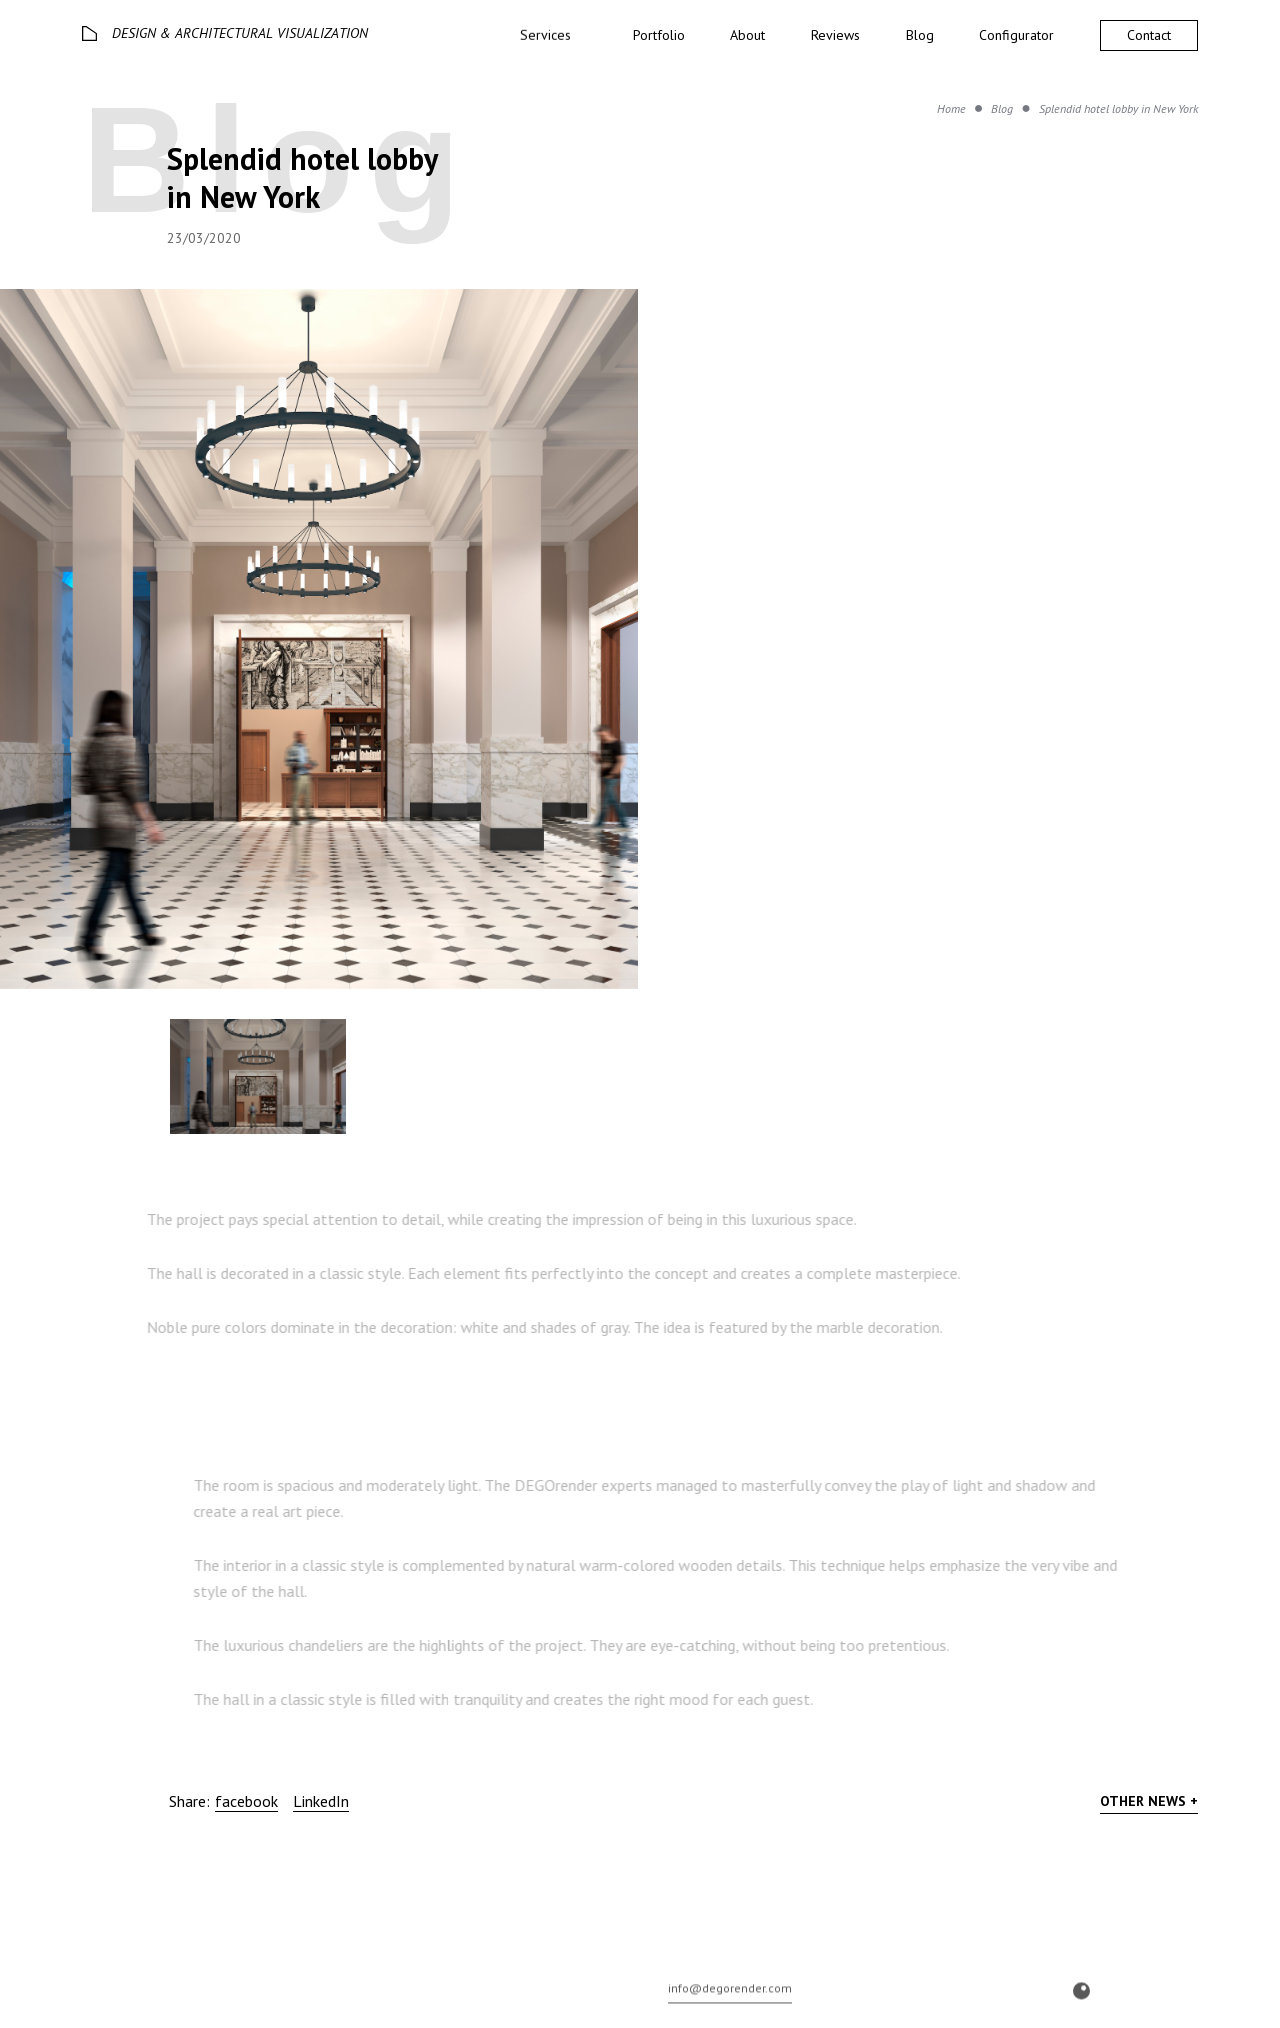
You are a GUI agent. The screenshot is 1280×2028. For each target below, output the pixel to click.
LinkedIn (321, 1801)
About (747, 35)
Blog (920, 35)
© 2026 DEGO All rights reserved (162, 2010)
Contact (1149, 35)
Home (951, 108)
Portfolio (659, 35)
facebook (246, 1801)
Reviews (835, 35)
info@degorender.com (730, 2007)
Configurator (1016, 35)
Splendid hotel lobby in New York (1118, 108)
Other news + (1149, 1801)
